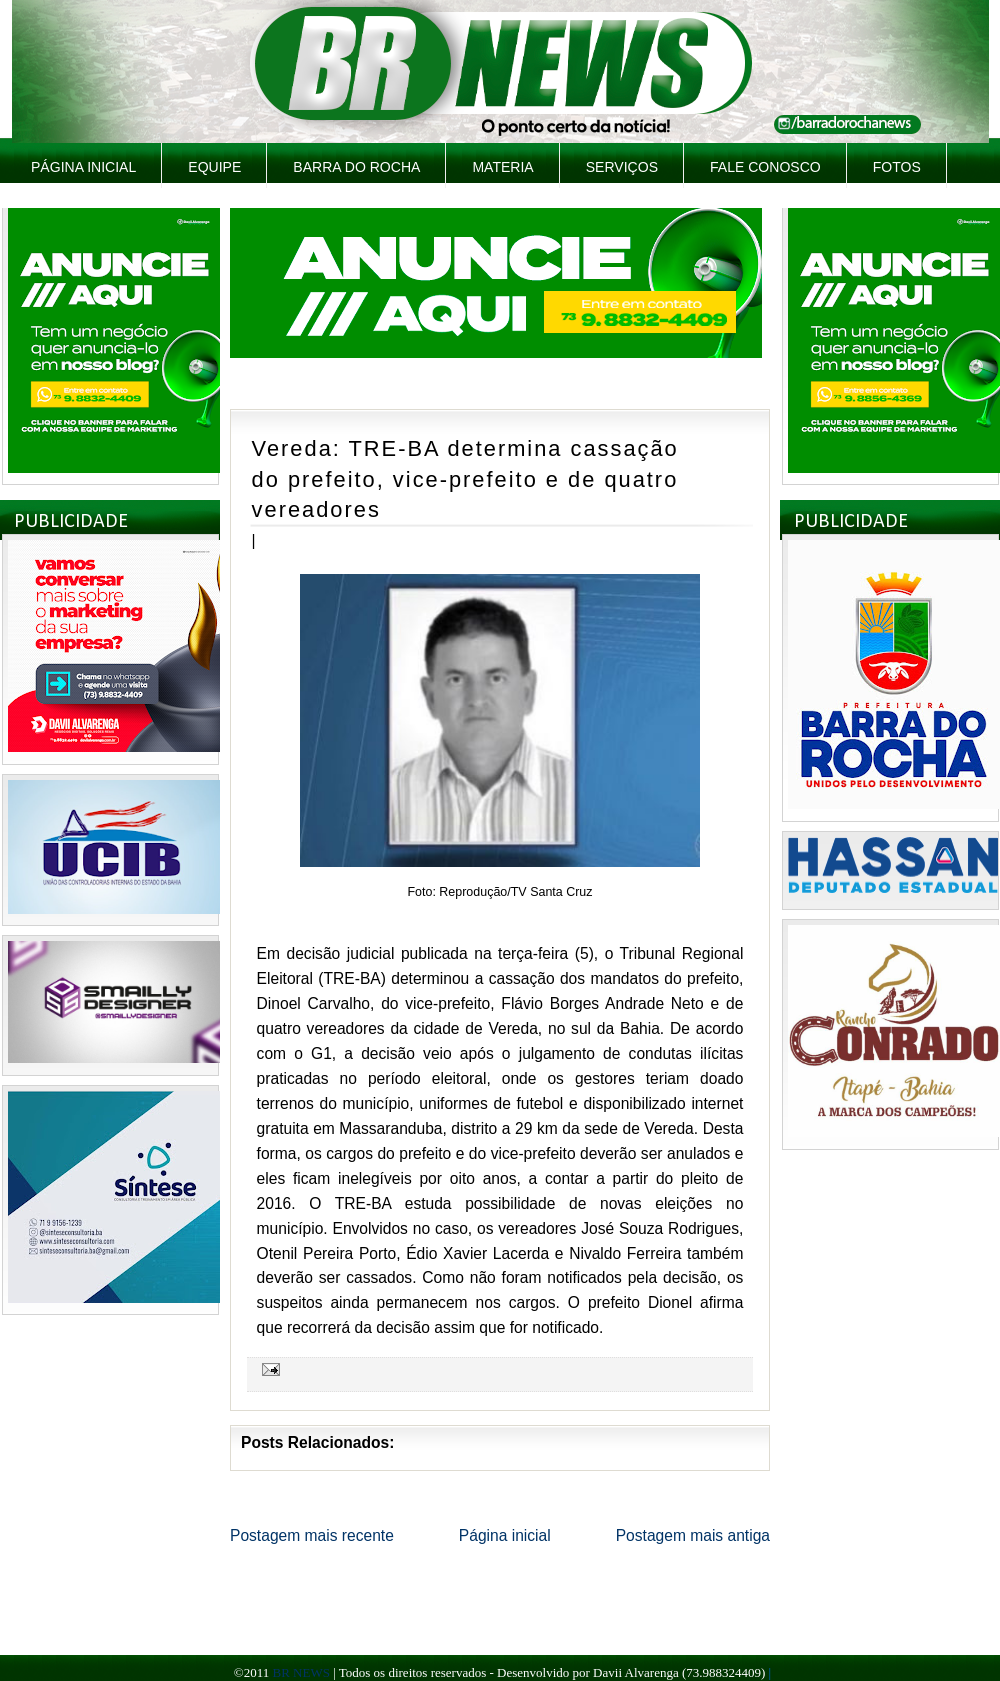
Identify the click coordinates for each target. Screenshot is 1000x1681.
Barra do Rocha (356, 167)
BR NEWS (300, 1672)
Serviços (622, 167)
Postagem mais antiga (693, 1535)
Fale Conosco (765, 167)
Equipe (214, 167)
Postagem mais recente (312, 1535)
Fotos (897, 167)
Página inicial (83, 167)
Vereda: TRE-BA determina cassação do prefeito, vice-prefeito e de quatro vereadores (465, 479)
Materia (502, 167)
